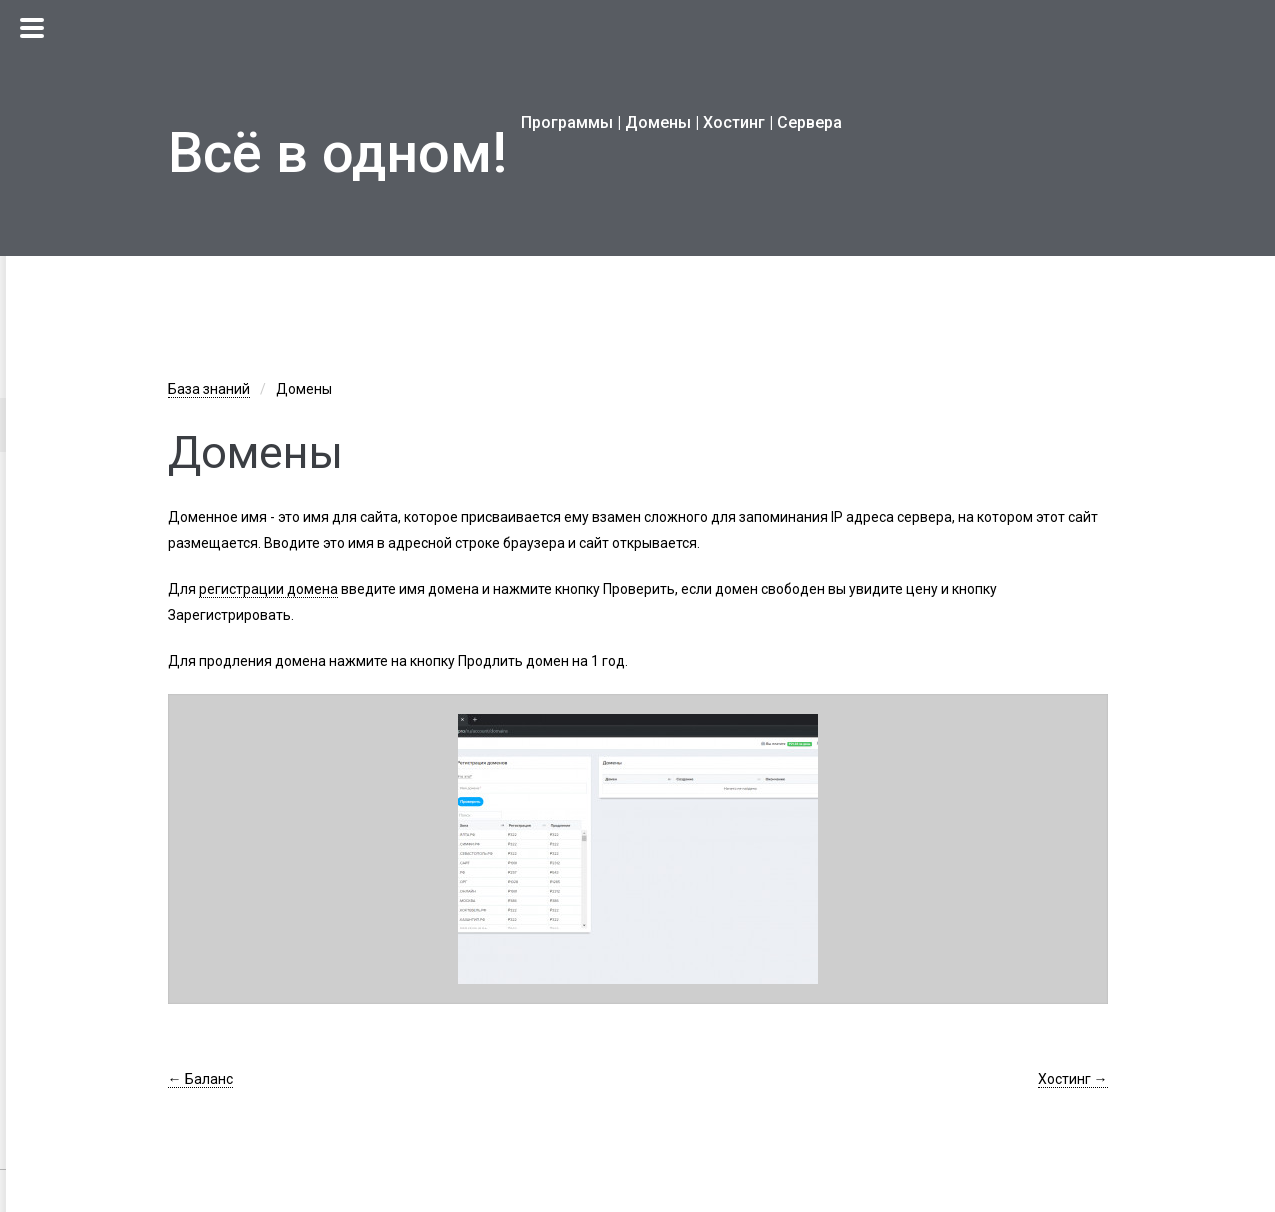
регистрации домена (268, 589)
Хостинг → (1073, 1079)
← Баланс (200, 1079)
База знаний (209, 389)
